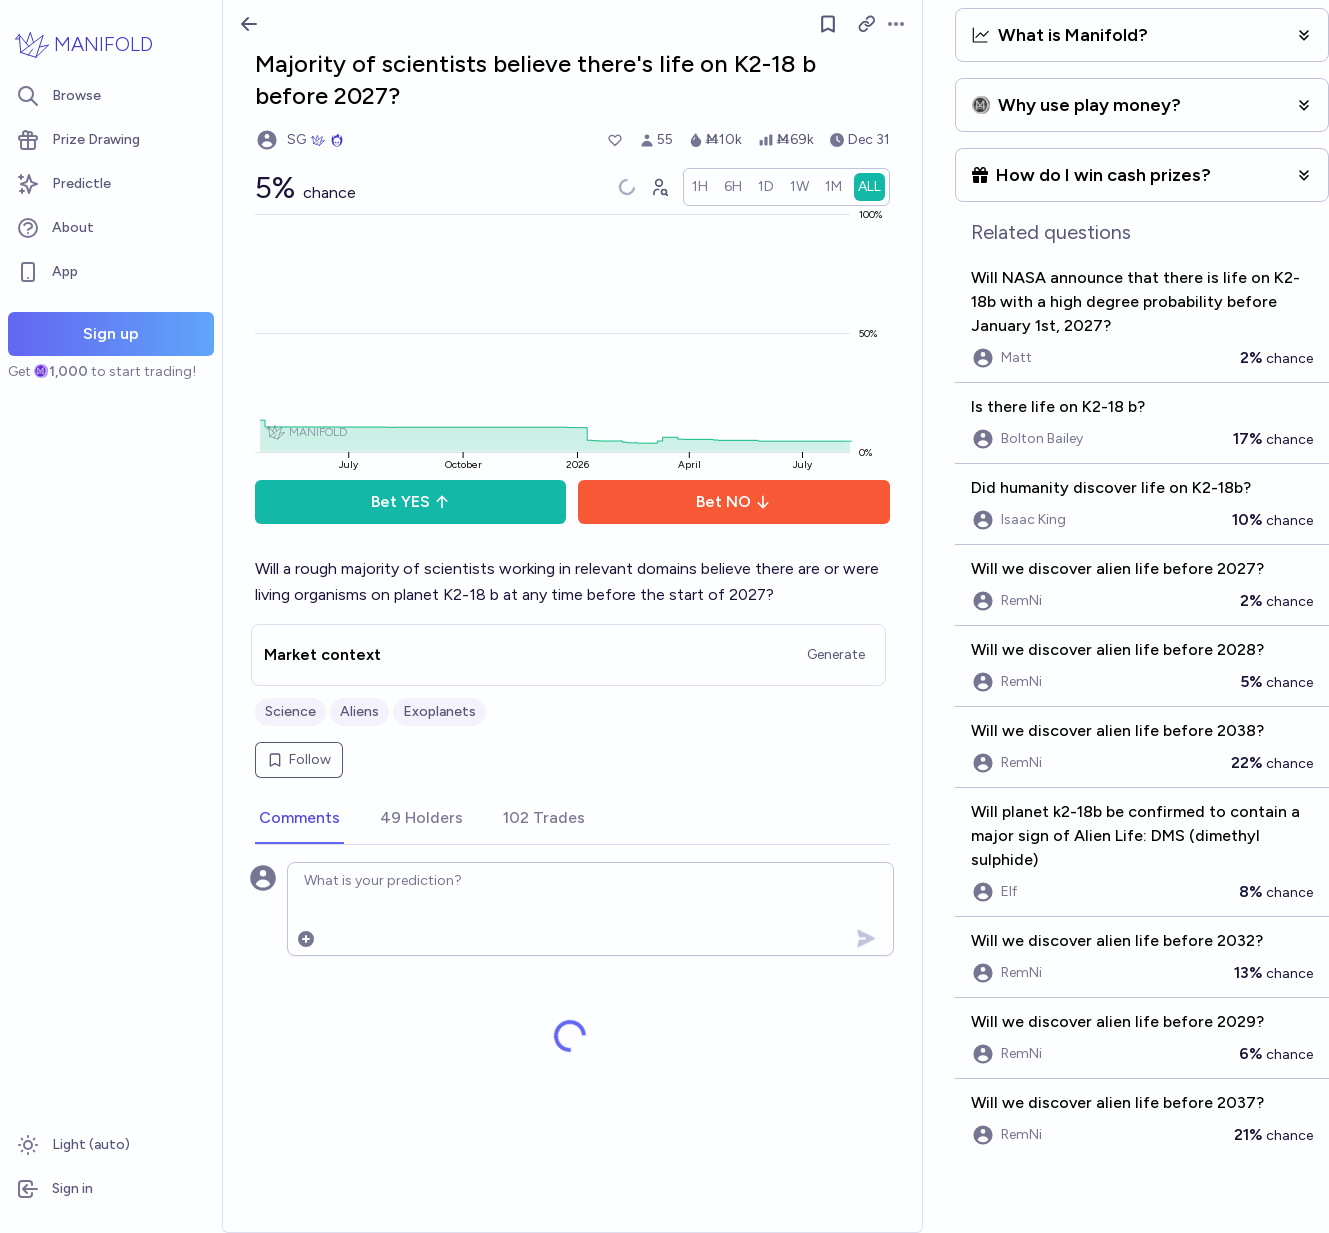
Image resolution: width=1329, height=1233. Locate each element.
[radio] (700, 187)
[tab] (299, 819)
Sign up (111, 333)
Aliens (359, 711)
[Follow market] (828, 24)
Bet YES (410, 501)
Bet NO (733, 501)
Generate (836, 654)
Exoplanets (439, 711)
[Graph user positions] (659, 187)
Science (290, 711)
